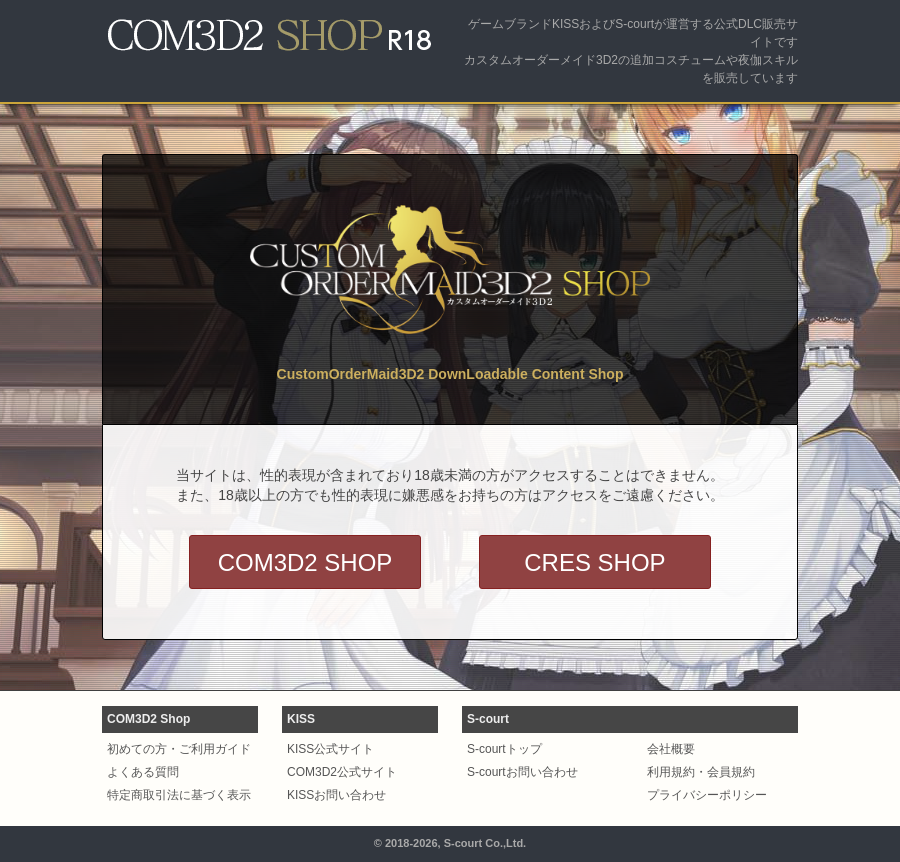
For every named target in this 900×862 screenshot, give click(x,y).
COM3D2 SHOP (305, 562)
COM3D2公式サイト (342, 772)
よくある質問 (143, 772)
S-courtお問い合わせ (522, 772)
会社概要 (671, 749)
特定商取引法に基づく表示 (179, 795)
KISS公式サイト (330, 749)
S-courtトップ (504, 749)
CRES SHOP (594, 562)
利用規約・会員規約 (701, 772)
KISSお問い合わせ (336, 795)
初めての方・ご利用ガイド (179, 749)
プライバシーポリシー (707, 795)
